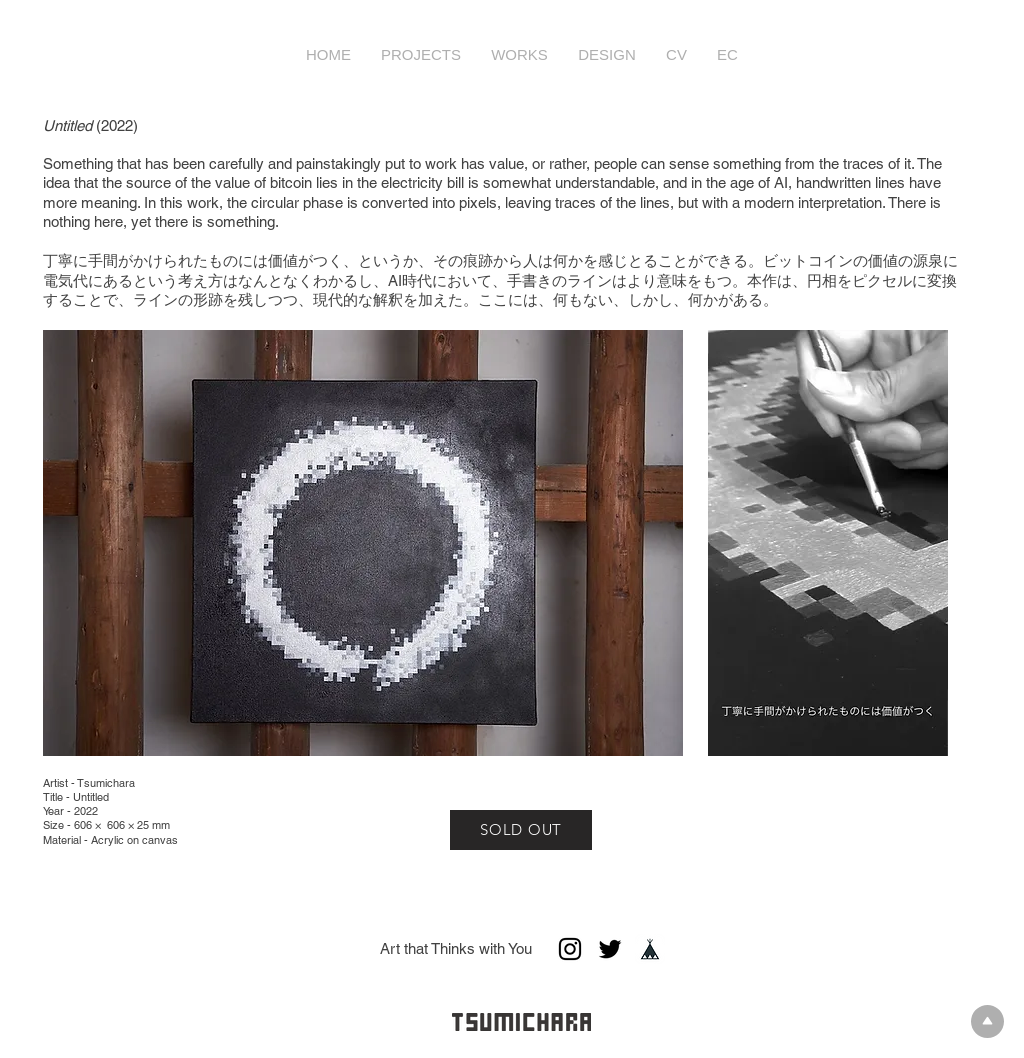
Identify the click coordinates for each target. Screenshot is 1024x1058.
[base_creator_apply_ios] (650, 949)
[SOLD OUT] (521, 830)
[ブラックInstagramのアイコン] (570, 949)
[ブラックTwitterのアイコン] (610, 949)
